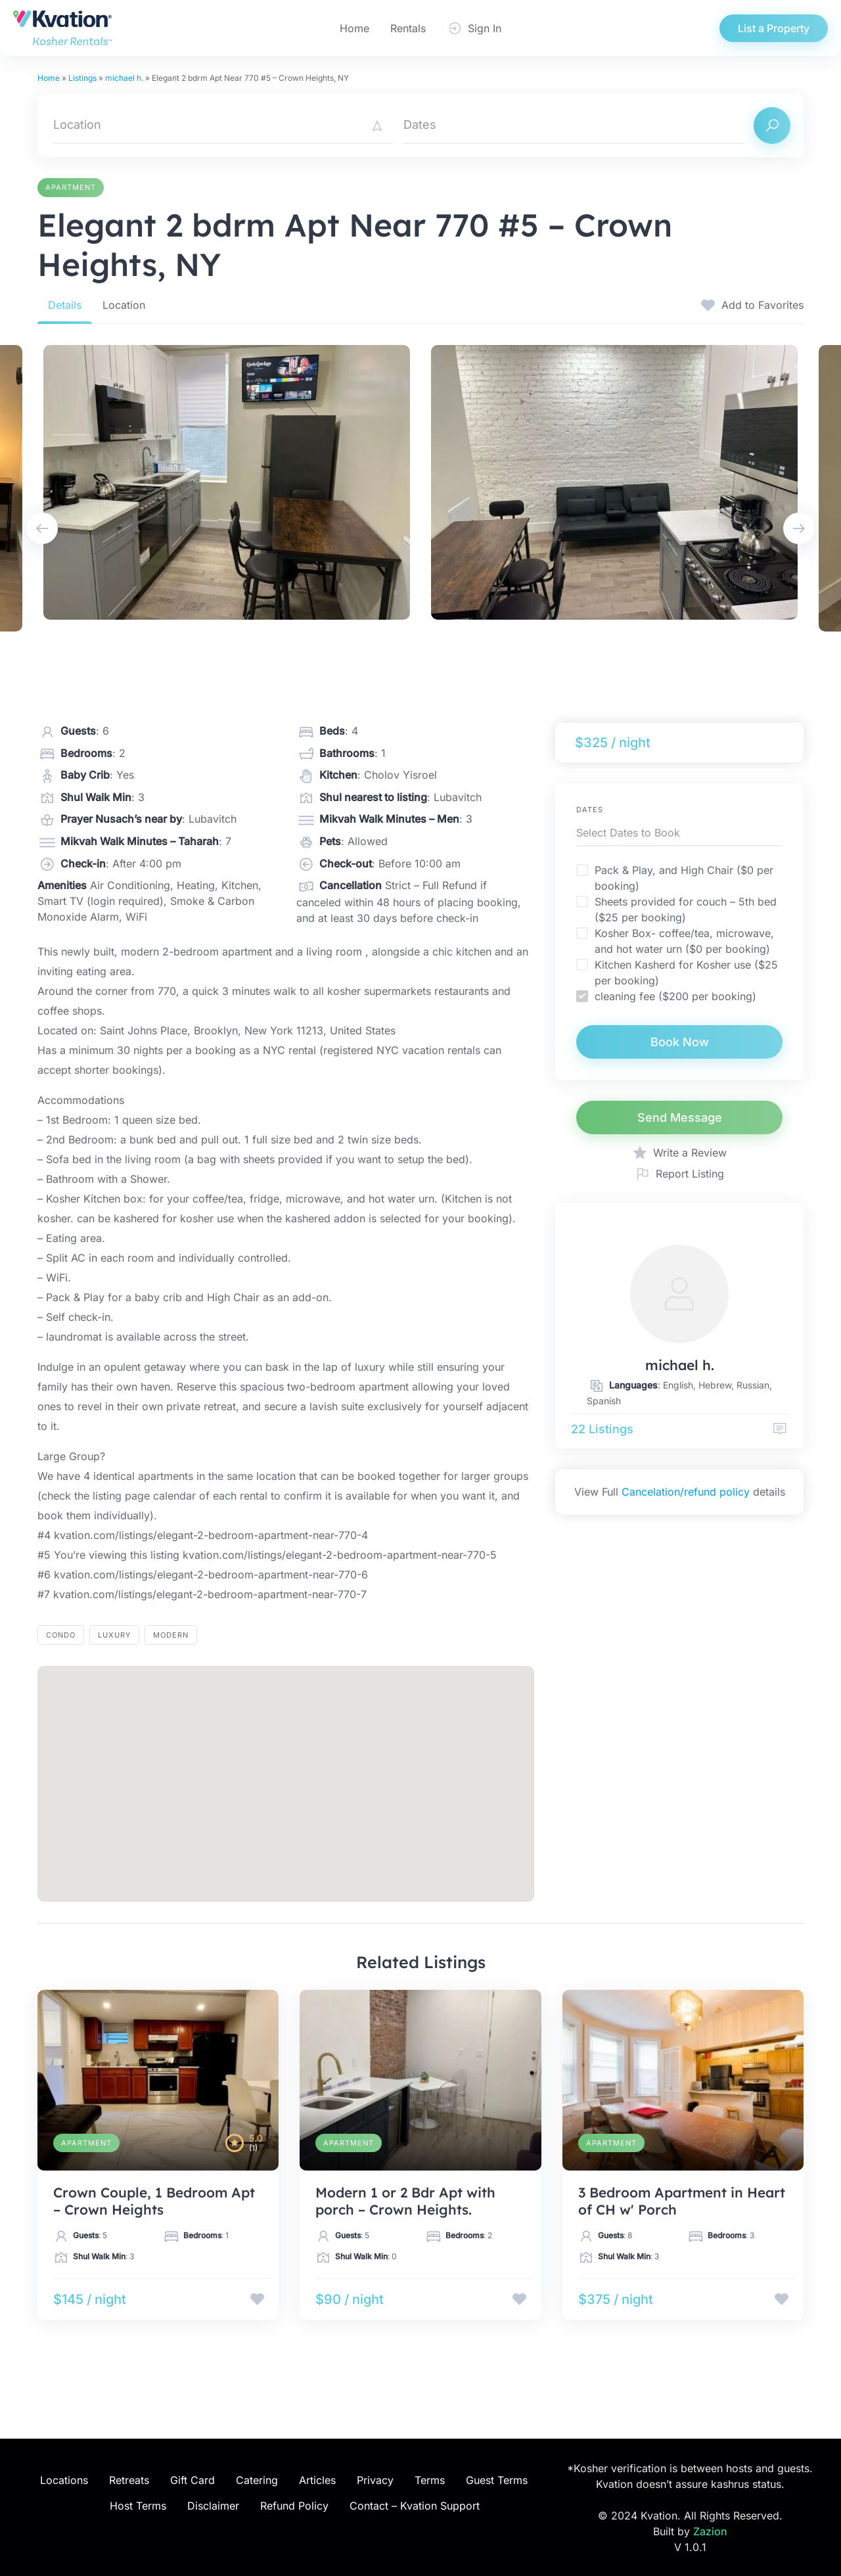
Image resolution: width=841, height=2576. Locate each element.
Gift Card (192, 2480)
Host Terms (138, 2505)
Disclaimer (213, 2505)
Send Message (679, 1117)
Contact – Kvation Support (415, 2505)
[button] (285, 1772)
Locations (64, 2480)
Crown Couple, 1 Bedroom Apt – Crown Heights (154, 2201)
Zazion (710, 2531)
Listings (82, 78)
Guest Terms (497, 2480)
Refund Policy (294, 2505)
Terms (430, 2480)
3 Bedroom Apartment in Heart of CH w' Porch (681, 2201)
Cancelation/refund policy (686, 1491)
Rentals (408, 28)
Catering (257, 2480)
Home (354, 28)
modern (171, 1635)
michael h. (124, 78)
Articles (317, 2480)
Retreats (129, 2480)
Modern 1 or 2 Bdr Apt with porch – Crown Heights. (405, 2201)
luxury (114, 1635)
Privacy (375, 2480)
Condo (61, 1635)
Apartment (70, 187)
